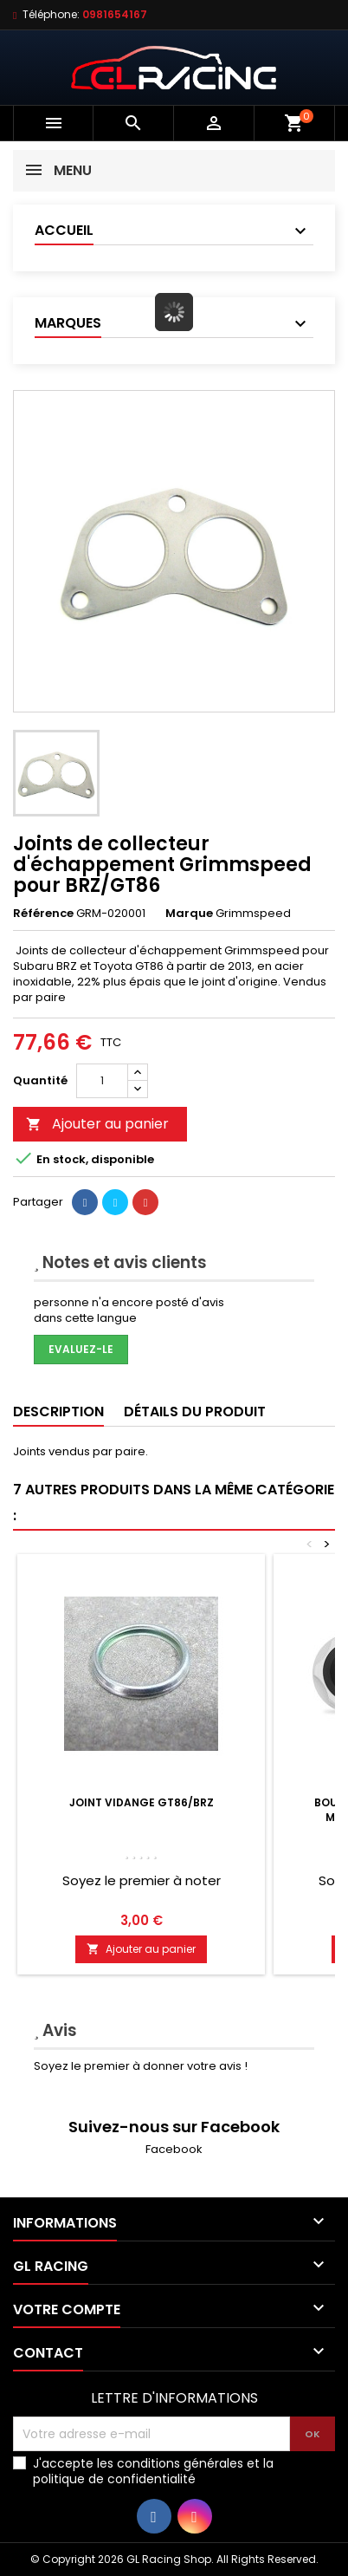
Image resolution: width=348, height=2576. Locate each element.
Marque (189, 913)
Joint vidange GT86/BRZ (141, 1802)
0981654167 (114, 14)
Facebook (174, 2149)
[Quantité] (102, 1081)
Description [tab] (58, 1411)
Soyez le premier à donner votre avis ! (141, 2066)
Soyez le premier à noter (141, 1880)
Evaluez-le (80, 1349)
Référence (43, 913)
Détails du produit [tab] (195, 1411)
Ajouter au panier (97, 1124)
